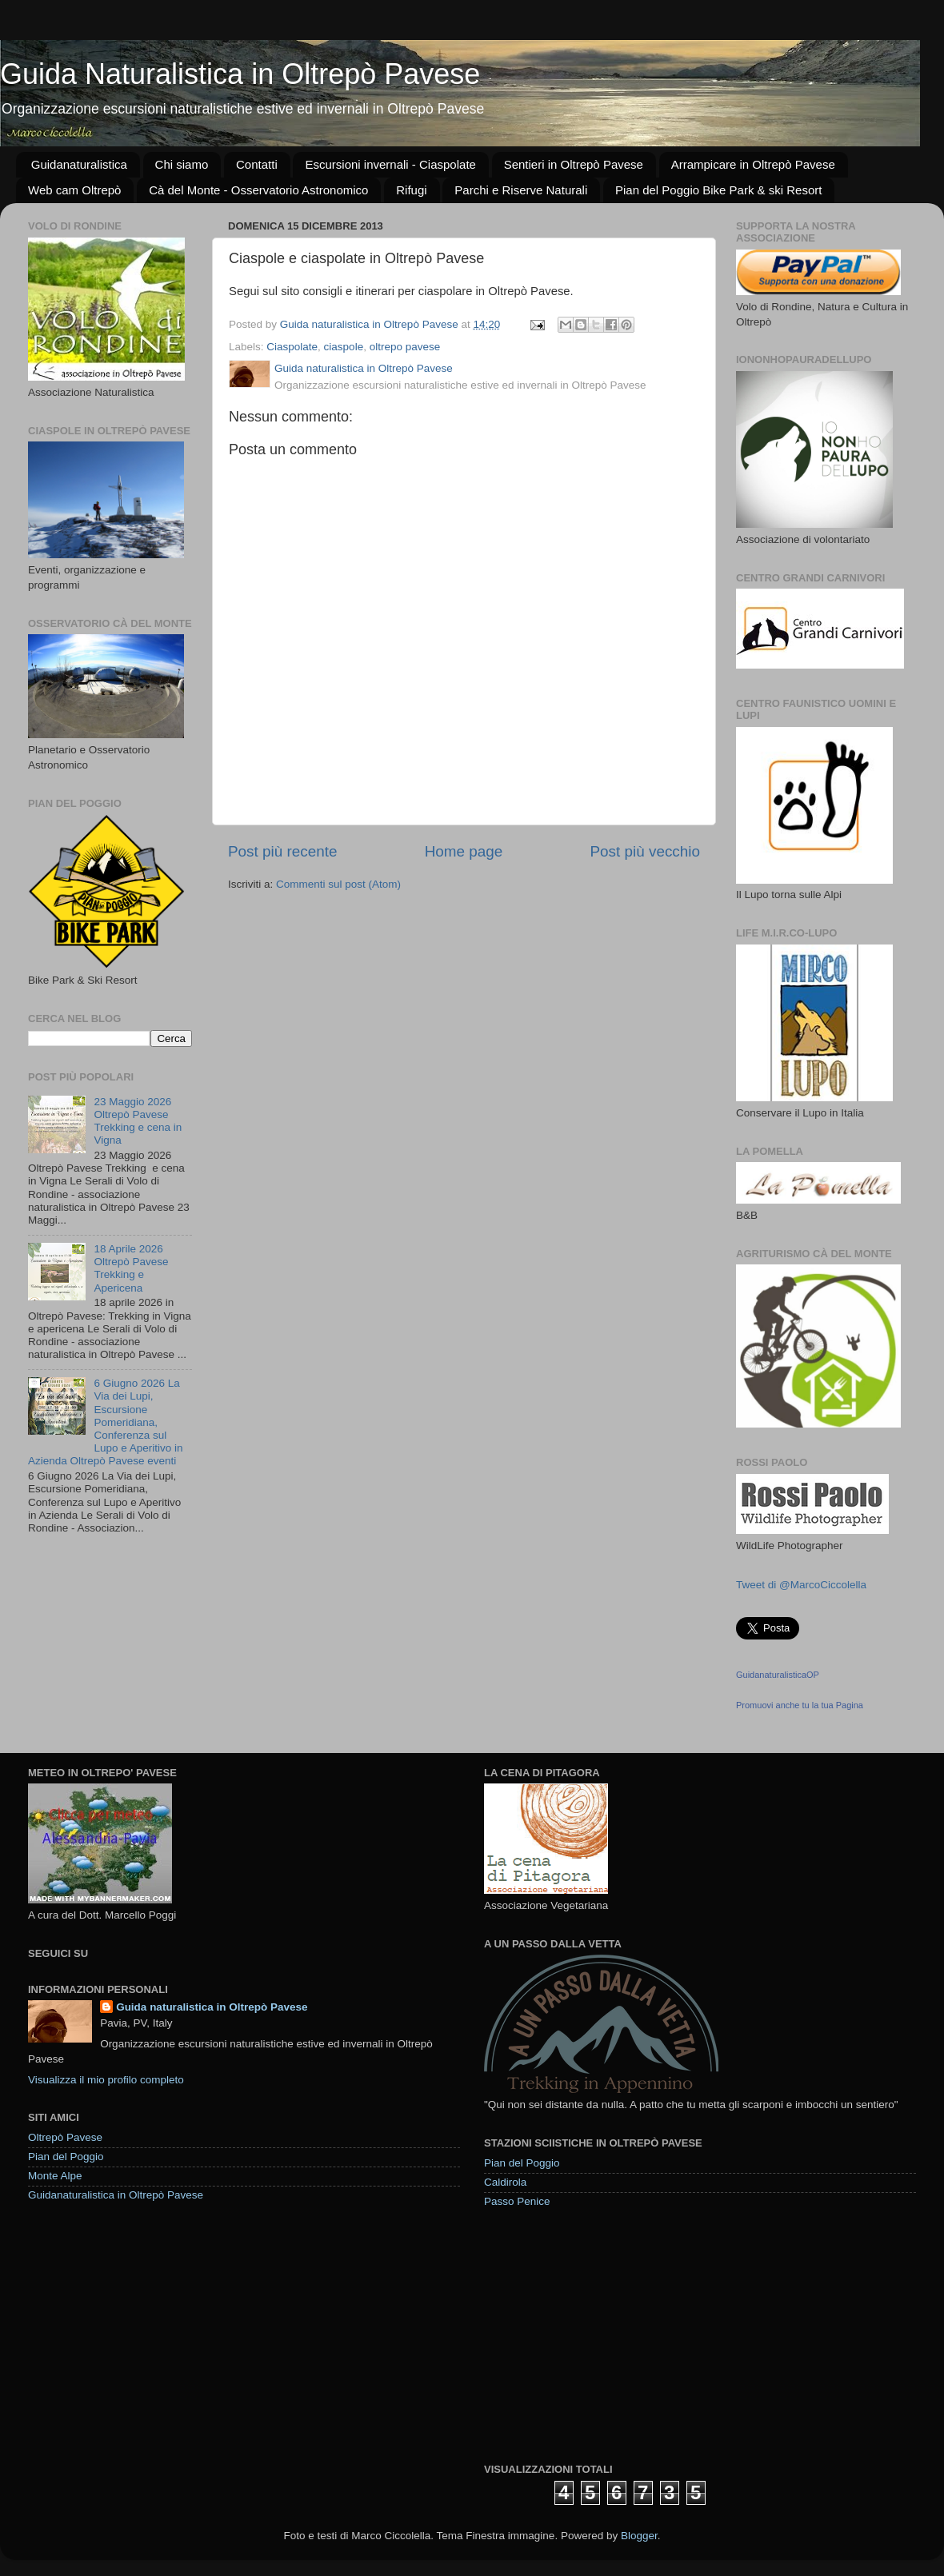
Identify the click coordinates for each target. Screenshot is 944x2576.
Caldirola (505, 2182)
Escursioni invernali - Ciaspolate (390, 164)
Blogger (639, 2536)
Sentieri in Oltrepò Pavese (573, 164)
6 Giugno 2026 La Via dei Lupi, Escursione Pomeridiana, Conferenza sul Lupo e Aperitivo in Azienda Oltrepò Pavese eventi (105, 1422)
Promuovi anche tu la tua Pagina (799, 1705)
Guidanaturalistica (79, 164)
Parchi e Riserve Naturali (520, 190)
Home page (464, 851)
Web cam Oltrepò (74, 190)
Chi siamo (182, 164)
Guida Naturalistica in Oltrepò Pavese (240, 74)
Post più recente (283, 851)
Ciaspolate (292, 347)
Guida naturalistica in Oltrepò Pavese (211, 2007)
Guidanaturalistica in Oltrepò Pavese (115, 2195)
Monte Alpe (55, 2176)
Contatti (257, 164)
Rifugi (411, 190)
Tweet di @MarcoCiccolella (801, 1585)
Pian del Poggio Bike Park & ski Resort (718, 190)
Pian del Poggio (66, 2157)
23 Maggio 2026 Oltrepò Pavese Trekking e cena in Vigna (138, 1121)
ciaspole (344, 347)
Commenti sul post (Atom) (338, 884)
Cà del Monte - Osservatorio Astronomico (258, 190)
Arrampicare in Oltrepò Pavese (753, 164)
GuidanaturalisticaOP (777, 1674)
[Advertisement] (604, 2334)
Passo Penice (517, 2201)
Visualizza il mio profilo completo (106, 2080)
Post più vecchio (645, 851)
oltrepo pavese (405, 347)
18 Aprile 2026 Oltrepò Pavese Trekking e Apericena (131, 1268)
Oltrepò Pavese (65, 2137)
